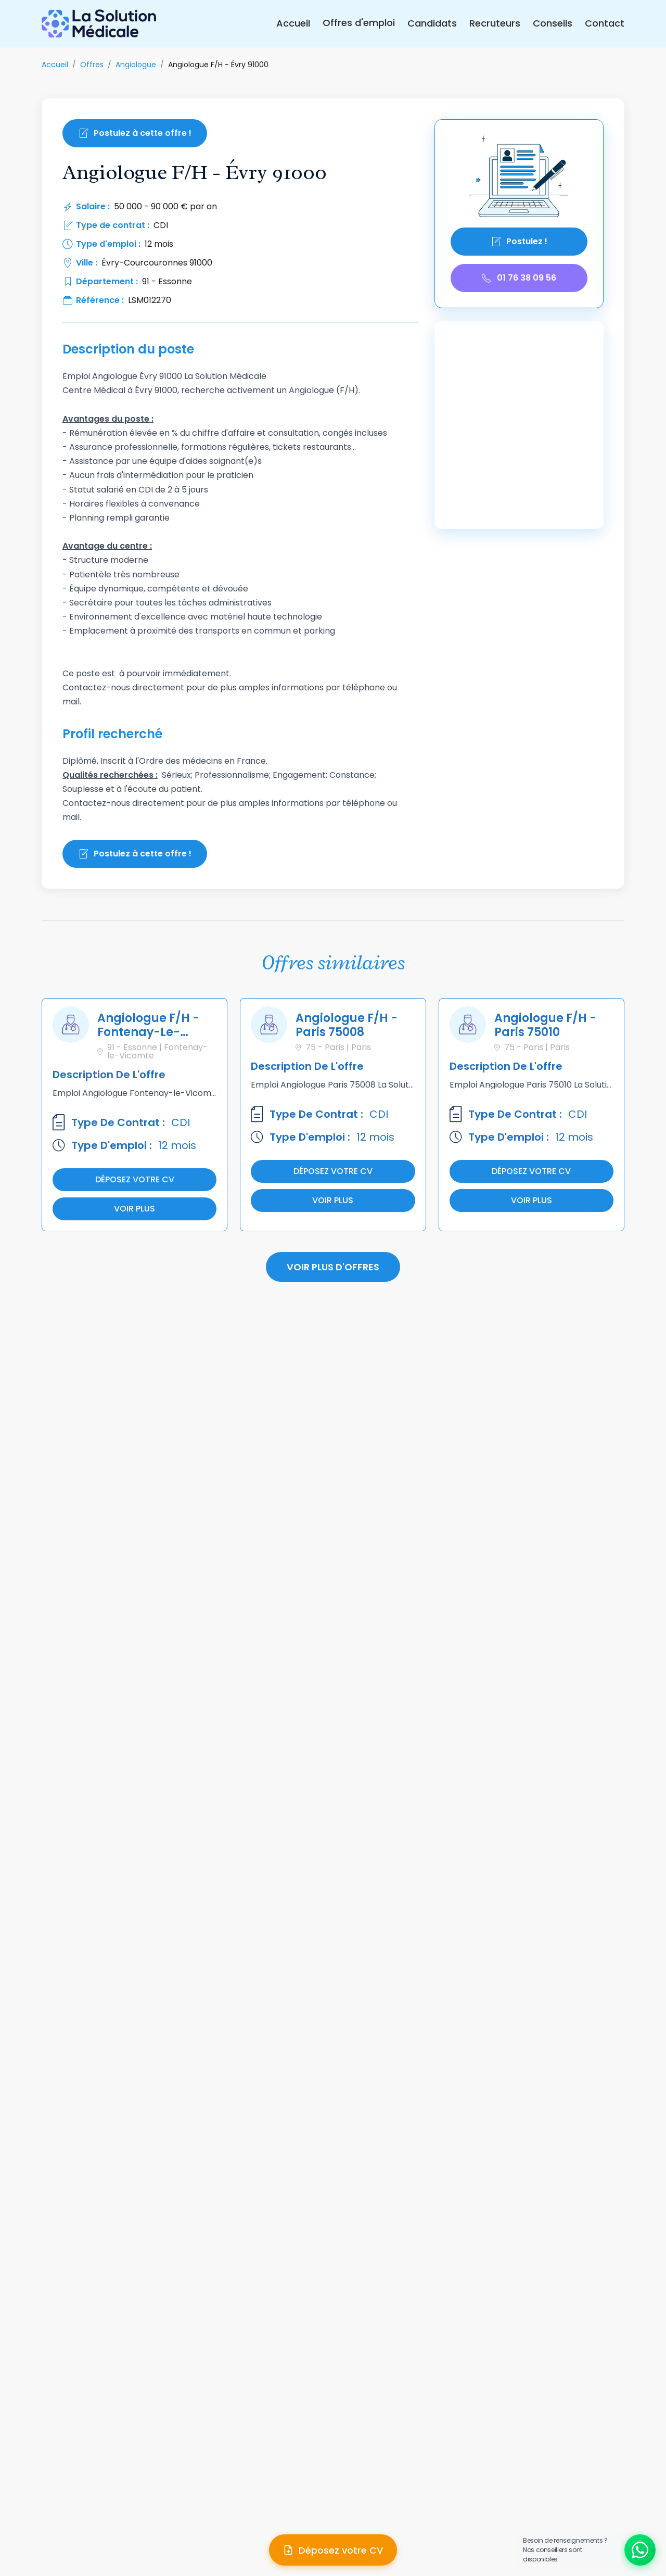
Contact (604, 23)
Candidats (432, 23)
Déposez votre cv (134, 1179)
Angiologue (136, 64)
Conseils (552, 23)
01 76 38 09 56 (518, 278)
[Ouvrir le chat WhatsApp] (640, 2550)
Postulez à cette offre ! (134, 133)
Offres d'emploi (359, 22)
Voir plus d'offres (333, 1266)
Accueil (293, 23)
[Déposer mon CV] (333, 2550)
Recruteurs (494, 23)
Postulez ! (519, 241)
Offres (92, 64)
